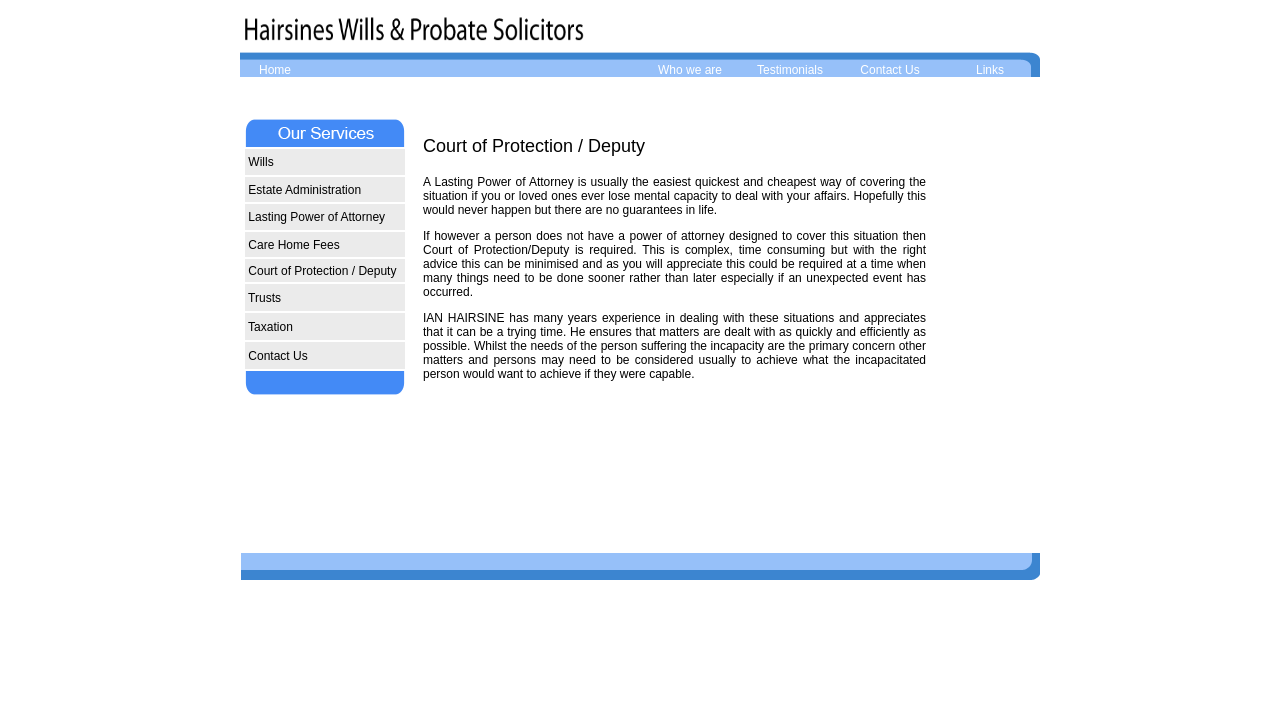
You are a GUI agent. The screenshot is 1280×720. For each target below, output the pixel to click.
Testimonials (790, 70)
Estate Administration (303, 190)
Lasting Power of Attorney (315, 217)
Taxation (269, 327)
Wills (259, 162)
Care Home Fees (292, 245)
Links (990, 70)
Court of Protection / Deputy (320, 271)
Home (275, 70)
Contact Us (889, 70)
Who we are (690, 70)
